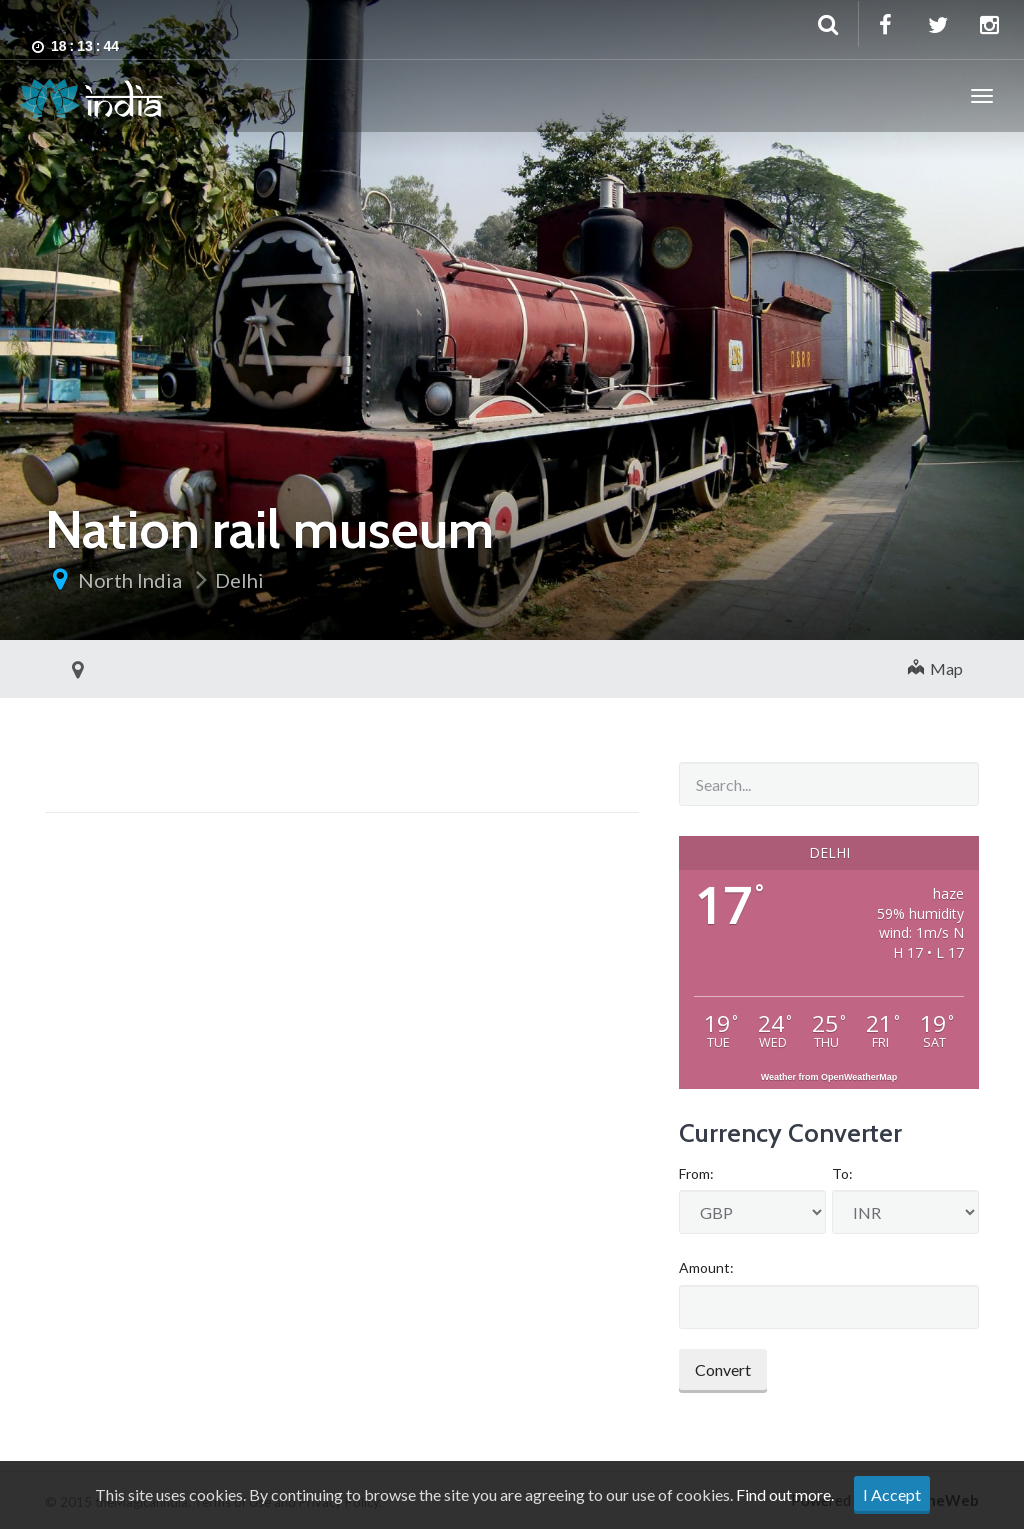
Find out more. (785, 1494)
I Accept (892, 1494)
